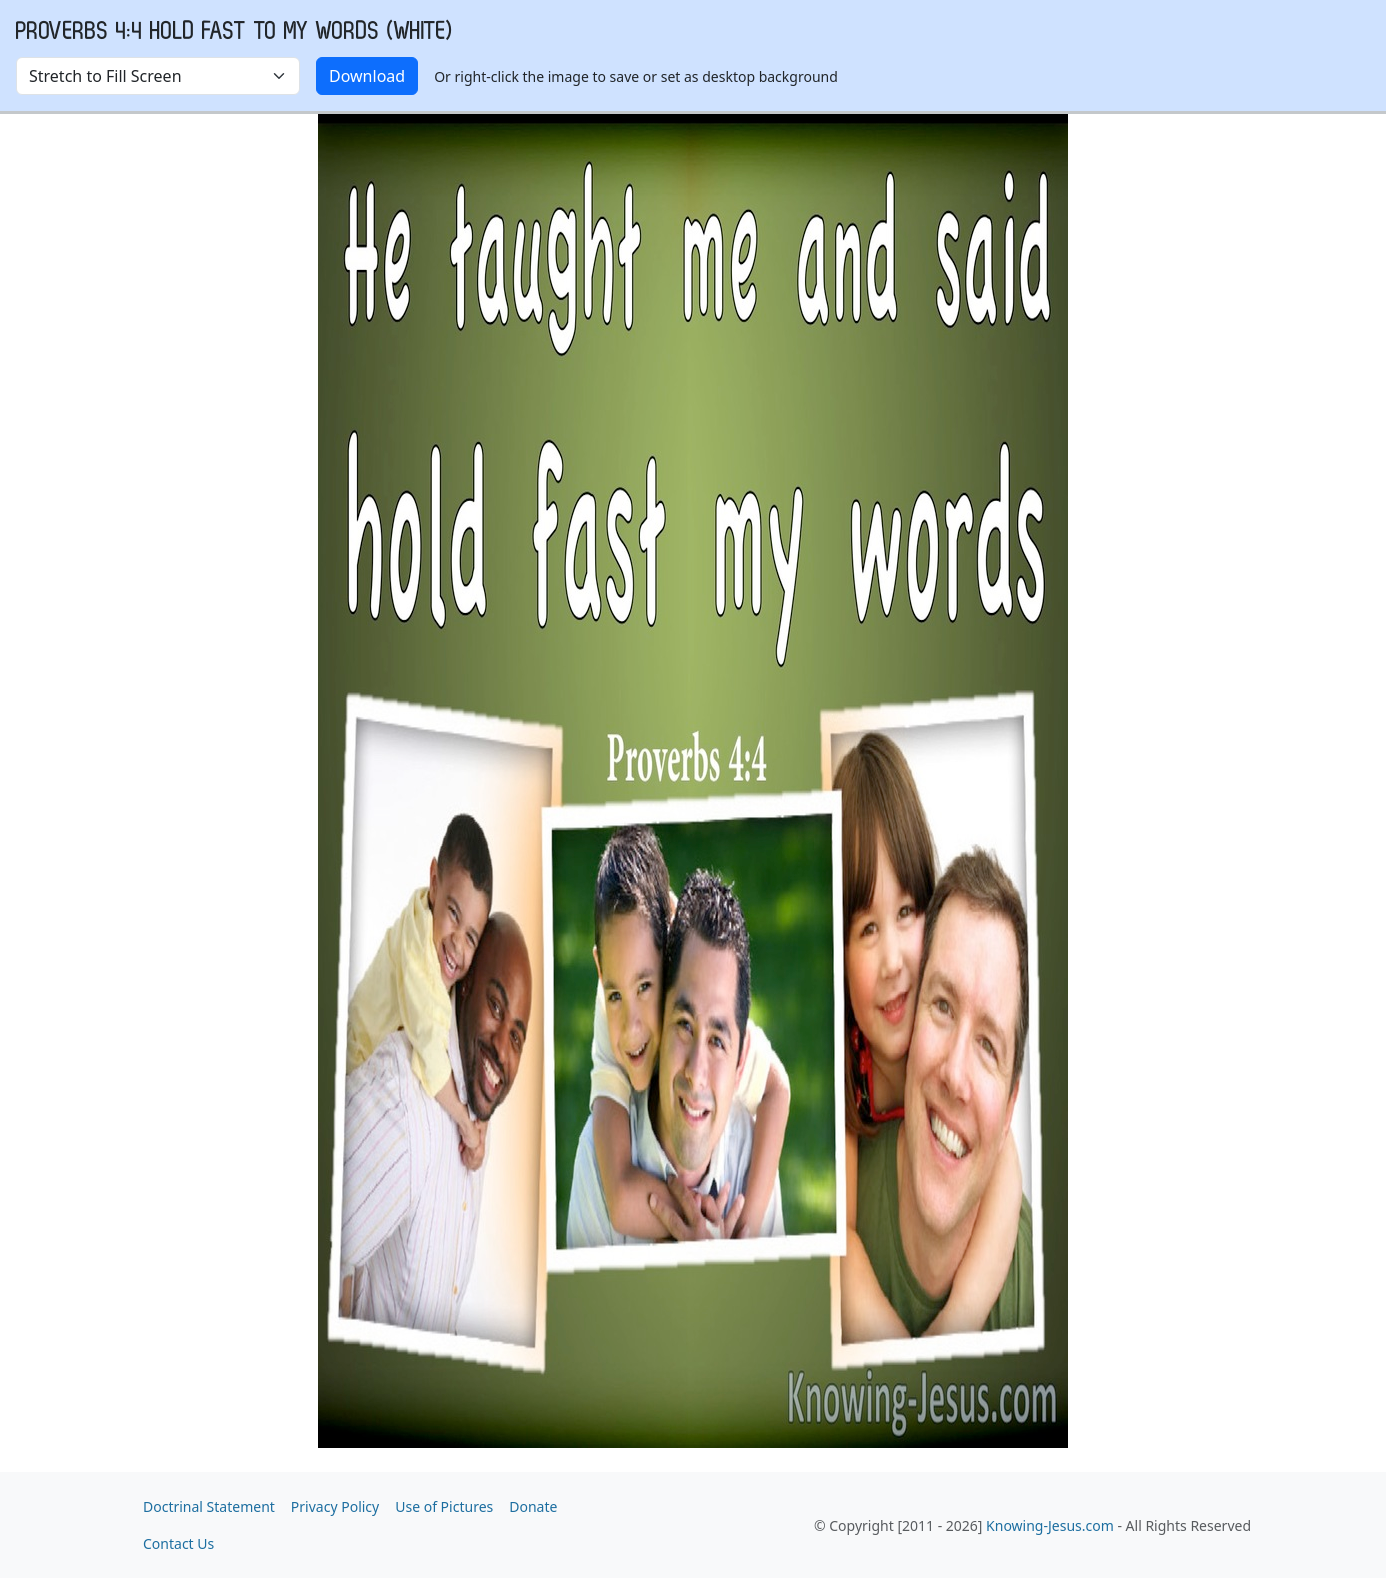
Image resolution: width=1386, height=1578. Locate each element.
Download (367, 76)
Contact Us (178, 1543)
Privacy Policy (335, 1506)
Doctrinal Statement (209, 1506)
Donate (533, 1506)
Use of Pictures (444, 1506)
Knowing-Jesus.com (1050, 1525)
